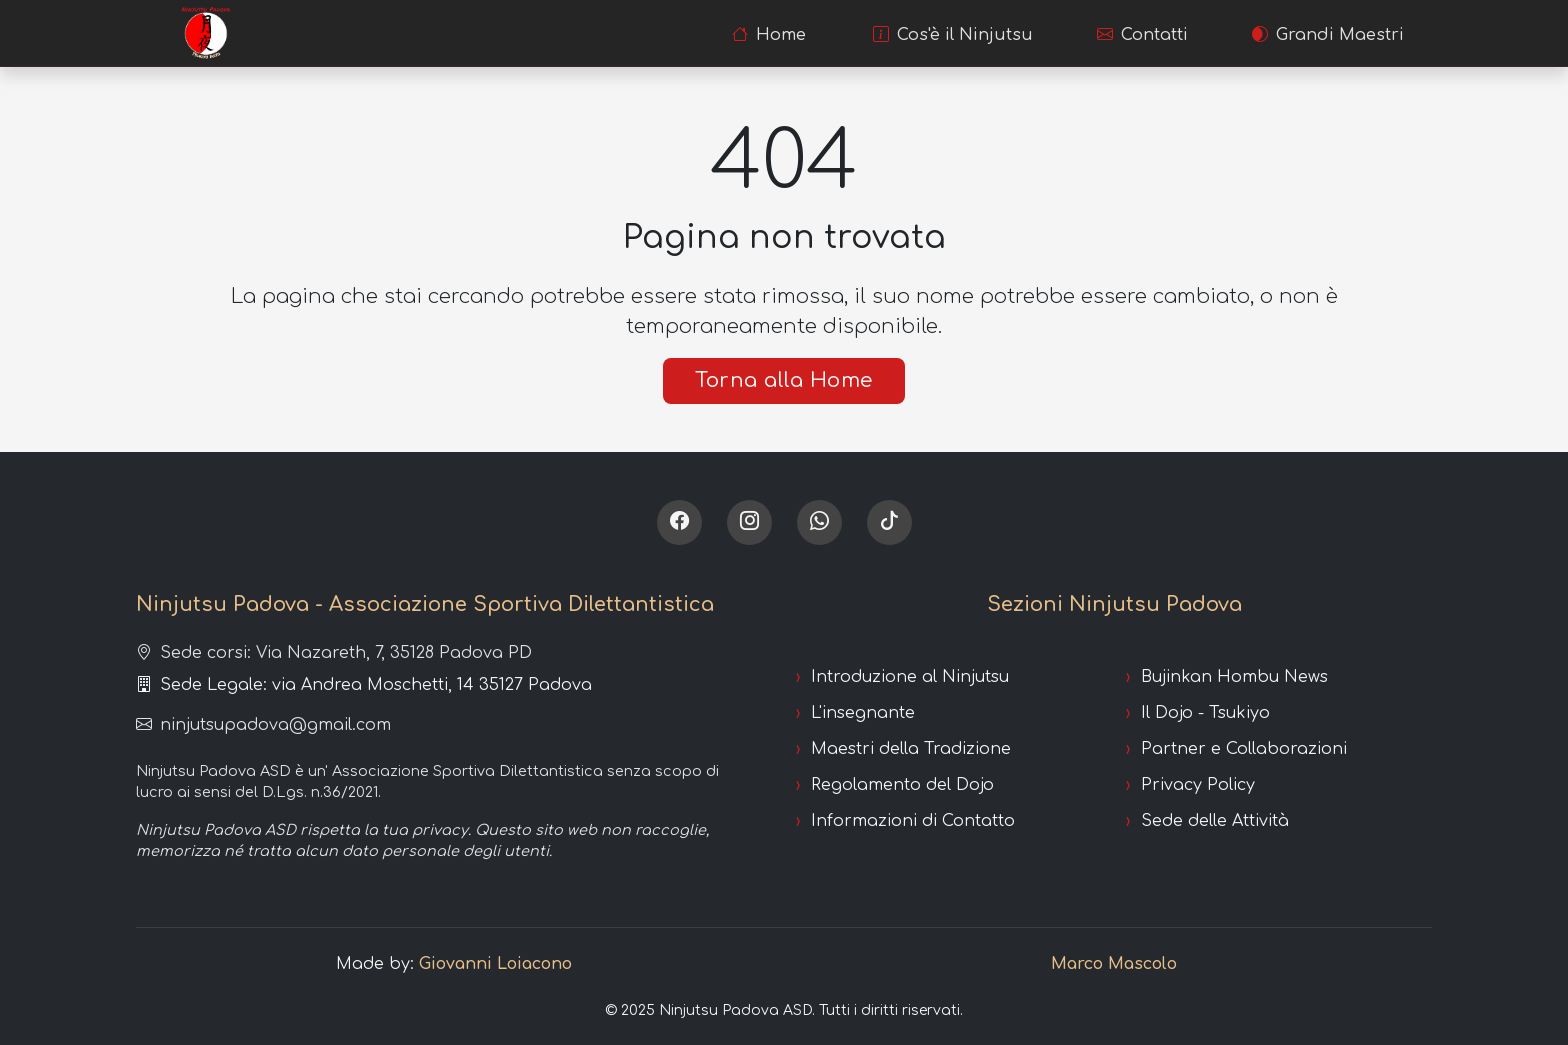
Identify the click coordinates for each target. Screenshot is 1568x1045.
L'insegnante (863, 713)
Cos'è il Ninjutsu (953, 35)
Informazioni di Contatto (913, 821)
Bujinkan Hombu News (1234, 677)
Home (769, 35)
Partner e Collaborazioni (1244, 749)
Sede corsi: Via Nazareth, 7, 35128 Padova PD (334, 653)
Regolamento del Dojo (902, 785)
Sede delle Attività (1215, 821)
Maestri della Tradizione (911, 749)
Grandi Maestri (1328, 35)
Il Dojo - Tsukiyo (1205, 713)
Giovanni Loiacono (495, 964)
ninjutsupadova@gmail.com (263, 725)
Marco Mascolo (1114, 964)
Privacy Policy (1198, 785)
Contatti (1142, 35)
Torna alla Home (784, 380)
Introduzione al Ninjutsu (910, 677)
